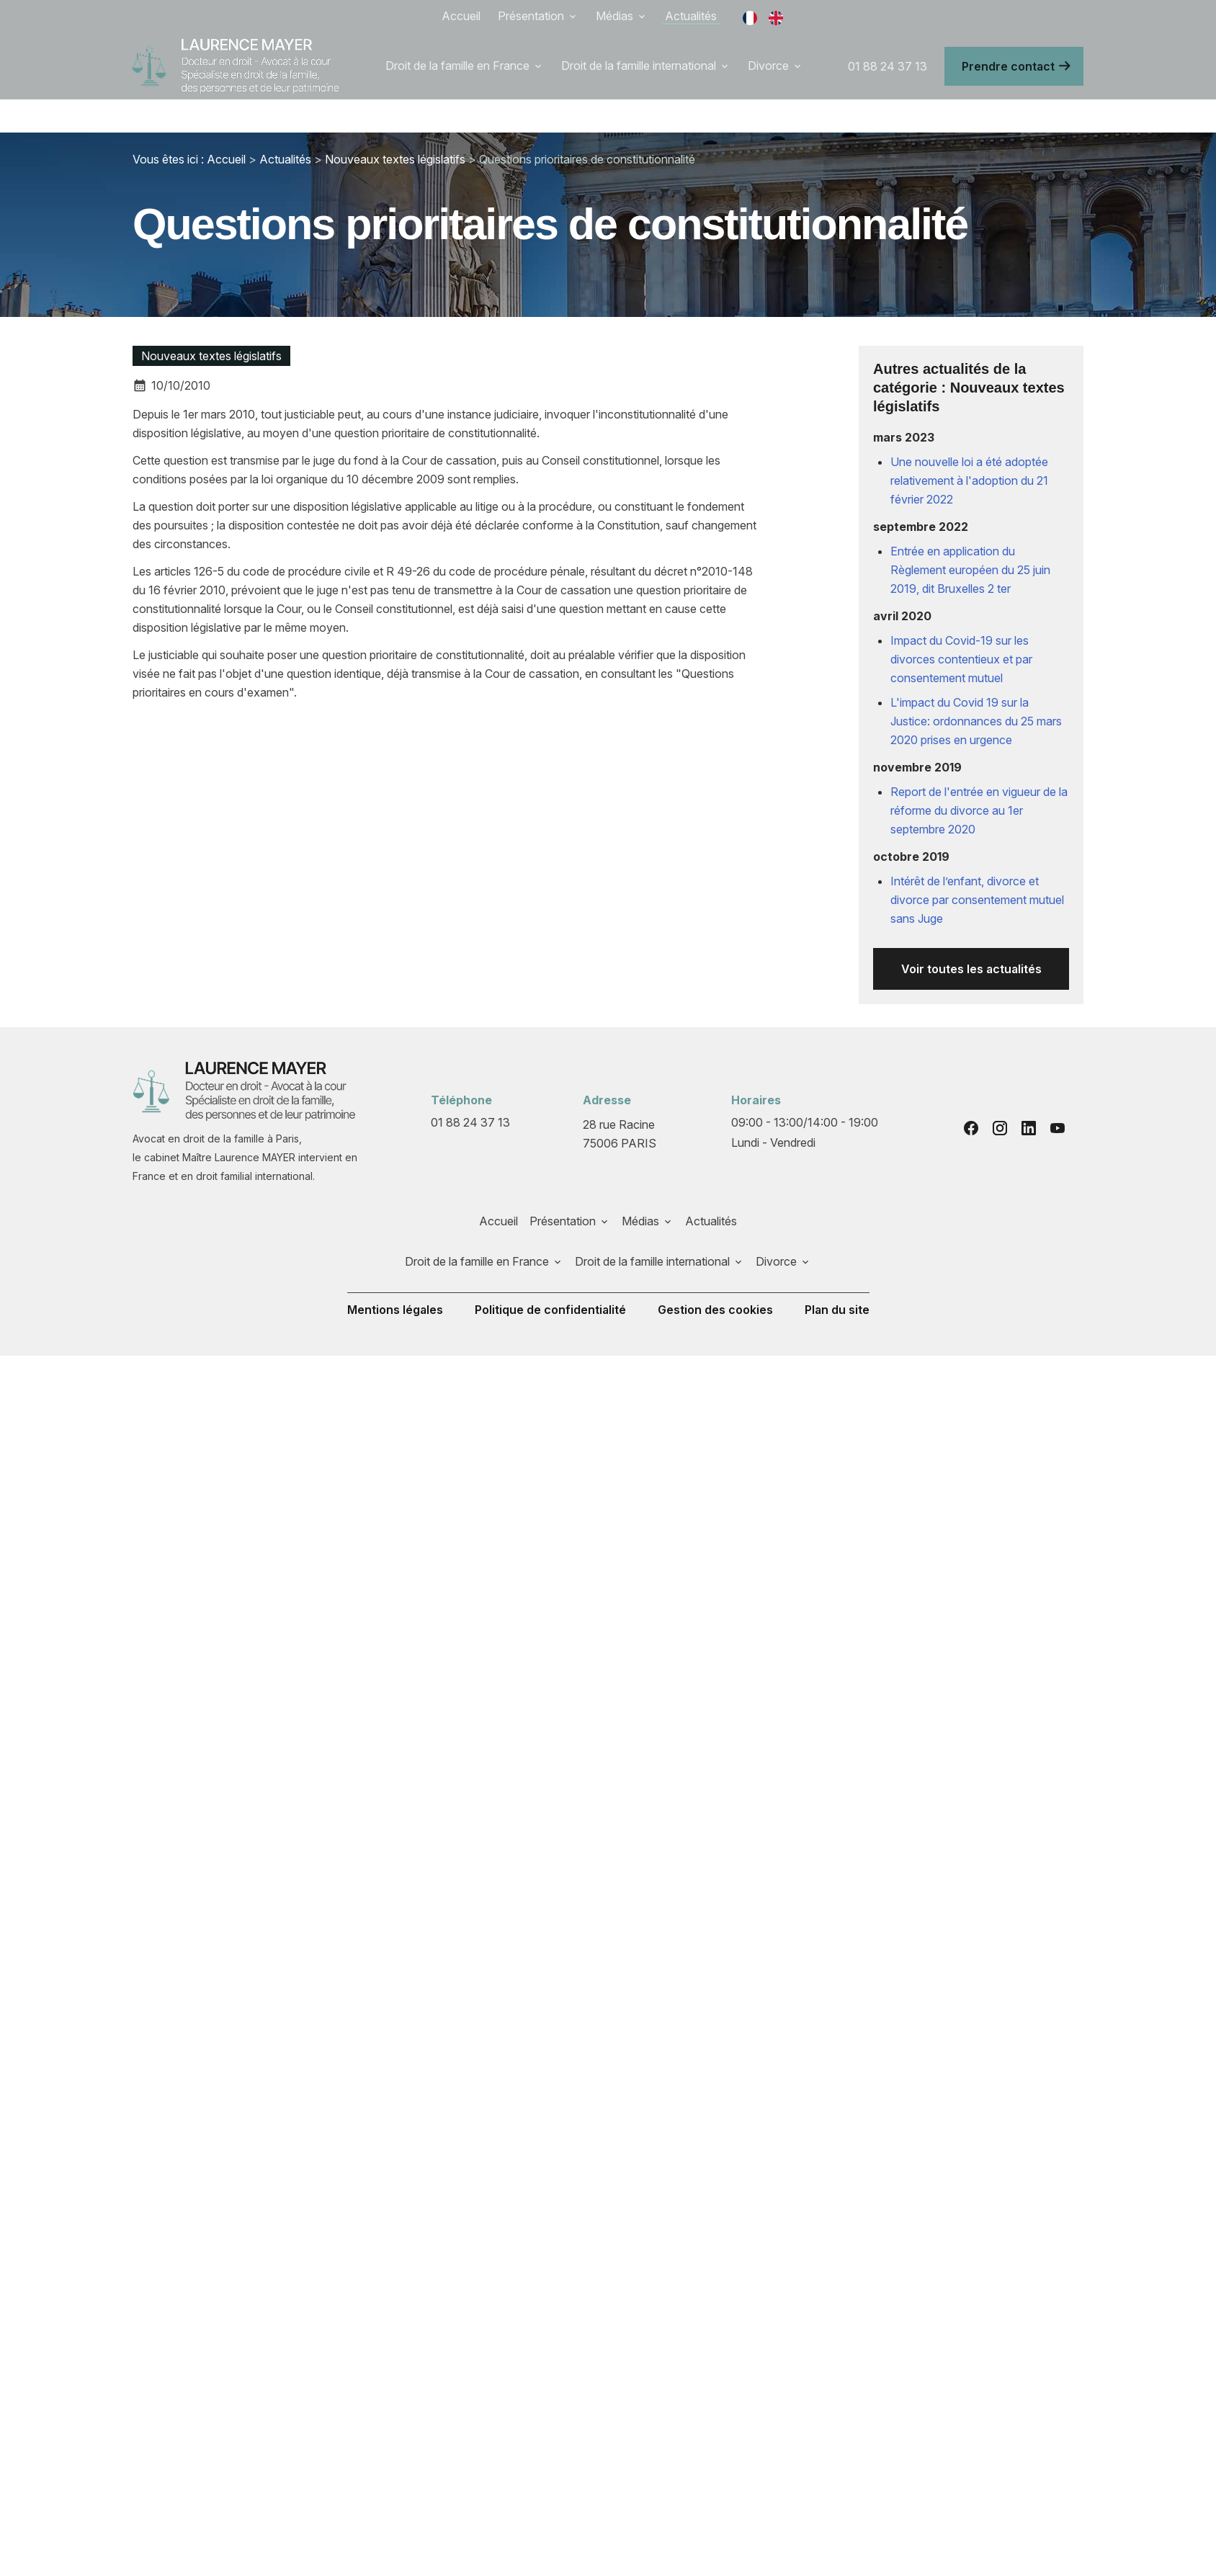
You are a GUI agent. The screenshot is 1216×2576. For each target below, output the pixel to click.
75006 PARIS (620, 1132)
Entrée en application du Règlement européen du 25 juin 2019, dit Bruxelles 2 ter (970, 570)
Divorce (768, 65)
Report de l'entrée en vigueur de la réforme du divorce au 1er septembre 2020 (979, 810)
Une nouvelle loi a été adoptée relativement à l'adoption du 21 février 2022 (969, 480)
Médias (614, 16)
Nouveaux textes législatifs (395, 159)
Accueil (461, 16)
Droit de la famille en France (457, 65)
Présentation (531, 16)
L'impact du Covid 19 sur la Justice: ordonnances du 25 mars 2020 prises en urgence (976, 721)
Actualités (691, 16)
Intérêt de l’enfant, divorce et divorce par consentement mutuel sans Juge (977, 900)
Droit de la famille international (638, 65)
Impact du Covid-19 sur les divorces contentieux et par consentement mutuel (961, 659)
